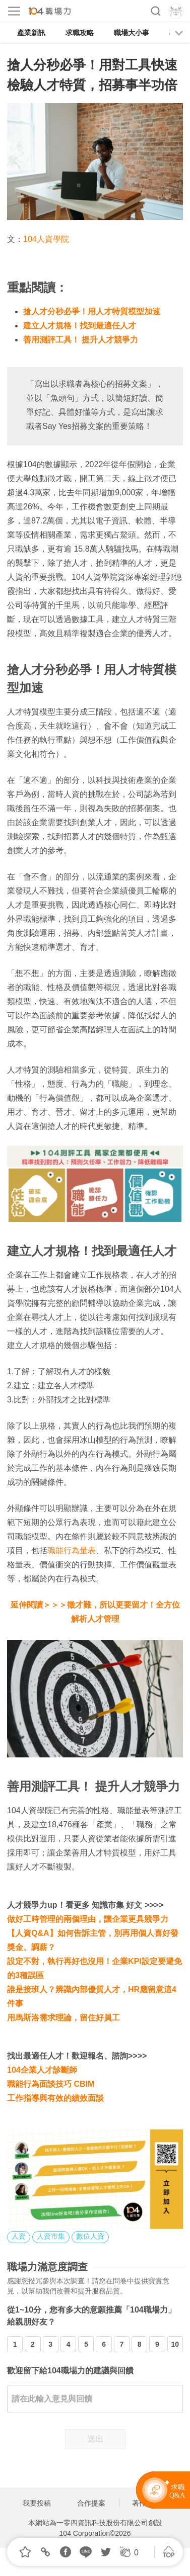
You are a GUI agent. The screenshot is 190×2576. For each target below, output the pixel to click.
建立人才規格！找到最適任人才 (79, 325)
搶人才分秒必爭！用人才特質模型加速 (91, 311)
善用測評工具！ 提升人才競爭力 (80, 339)
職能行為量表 (71, 1550)
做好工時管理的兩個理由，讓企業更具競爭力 (87, 1919)
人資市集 (51, 2236)
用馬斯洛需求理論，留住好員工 (63, 2017)
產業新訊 (31, 33)
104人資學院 (46, 239)
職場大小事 (131, 33)
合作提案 (91, 2503)
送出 (95, 2439)
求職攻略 (80, 33)
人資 (19, 2236)
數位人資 (90, 2236)
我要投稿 (37, 2503)
